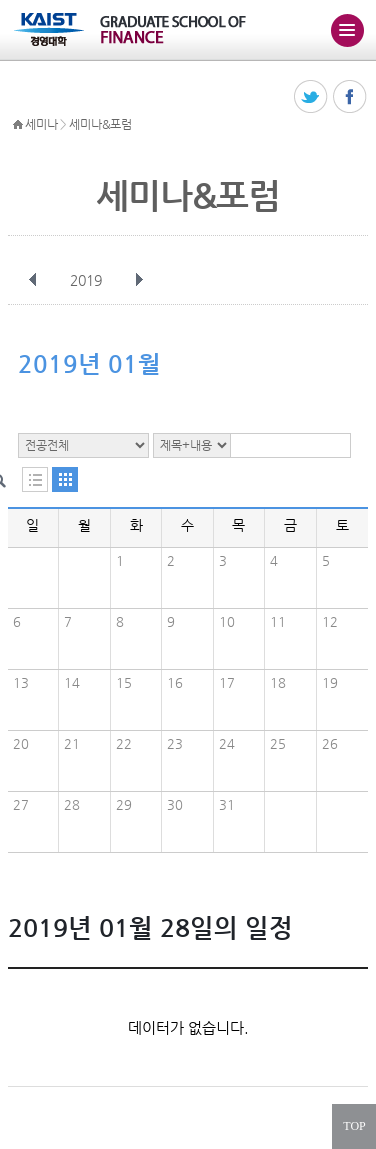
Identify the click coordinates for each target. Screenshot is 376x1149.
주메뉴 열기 (347, 30)
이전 (33, 280)
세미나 (41, 124)
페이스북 (350, 97)
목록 (35, 479)
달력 (65, 479)
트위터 (311, 97)
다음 (139, 280)
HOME (18, 125)
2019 (88, 280)
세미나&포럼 (100, 124)
